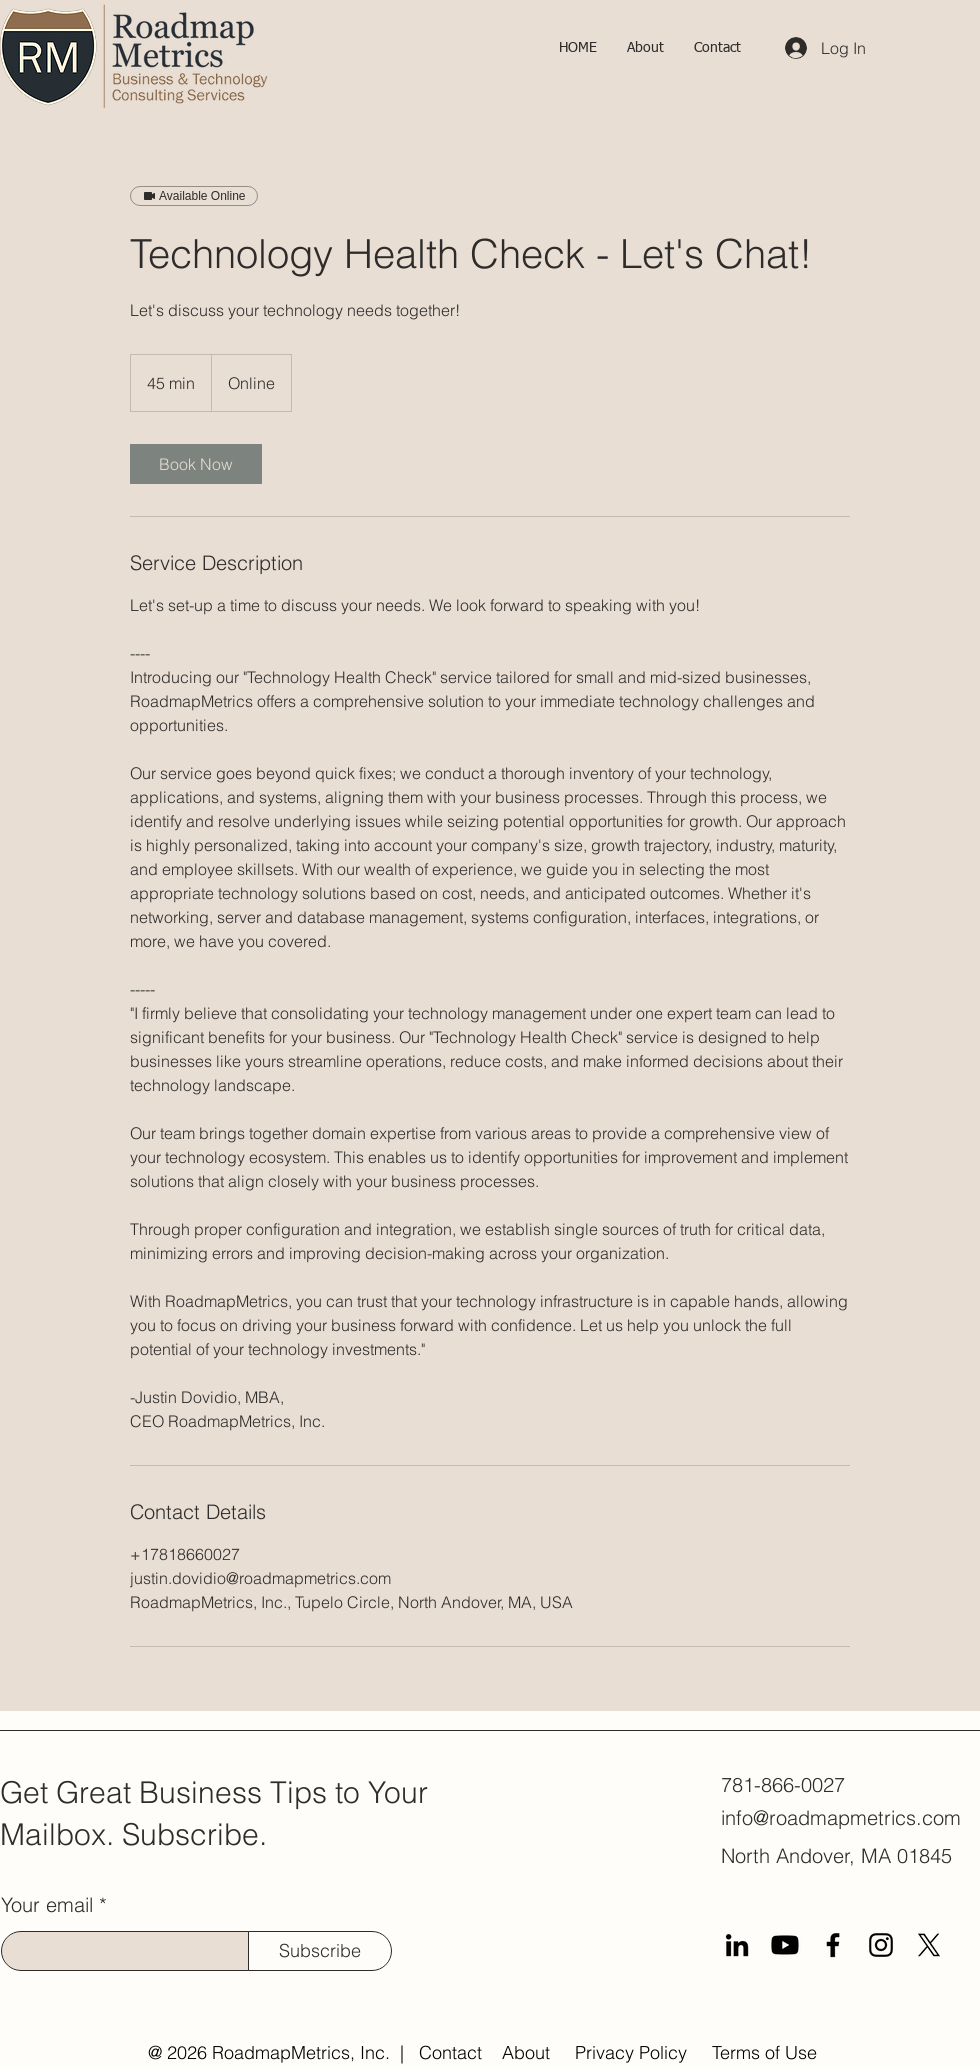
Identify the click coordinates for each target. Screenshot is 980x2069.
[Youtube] (785, 1945)
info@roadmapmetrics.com (841, 1817)
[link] (196, 464)
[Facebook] (833, 1945)
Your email (47, 1905)
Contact (450, 2052)
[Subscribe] (320, 1951)
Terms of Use (764, 2052)
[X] (929, 1945)
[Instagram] (881, 1945)
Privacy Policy (631, 2052)
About (526, 2052)
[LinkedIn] (737, 1945)
